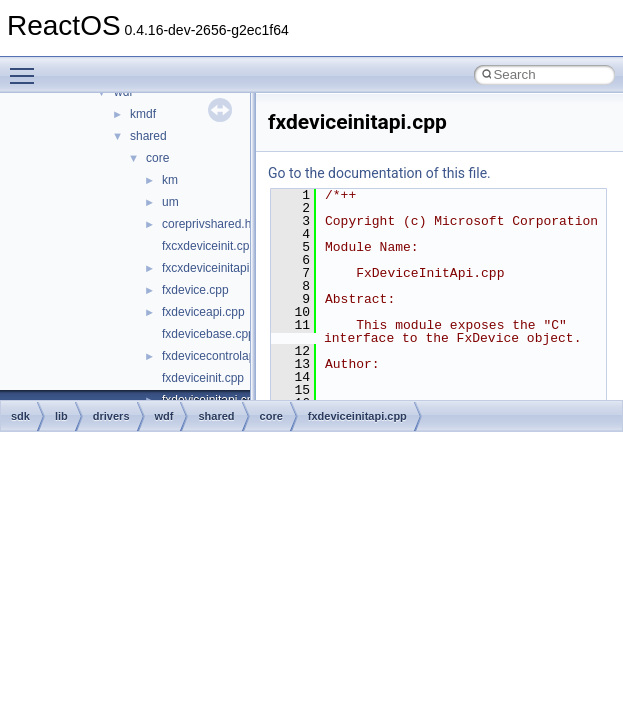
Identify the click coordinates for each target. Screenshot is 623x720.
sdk (20, 416)
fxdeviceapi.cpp (203, 312)
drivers (111, 416)
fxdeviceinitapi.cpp (357, 416)
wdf (164, 416)
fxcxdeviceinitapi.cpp (217, 268)
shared (148, 136)
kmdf (143, 114)
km (170, 180)
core (157, 158)
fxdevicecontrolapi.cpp (221, 356)
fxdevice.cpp (195, 290)
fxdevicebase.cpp (208, 334)
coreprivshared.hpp (213, 224)
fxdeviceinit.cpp (203, 378)
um (170, 202)
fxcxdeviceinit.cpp (209, 246)
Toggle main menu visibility (27, 67)
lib (61, 416)
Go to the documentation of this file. (379, 173)
